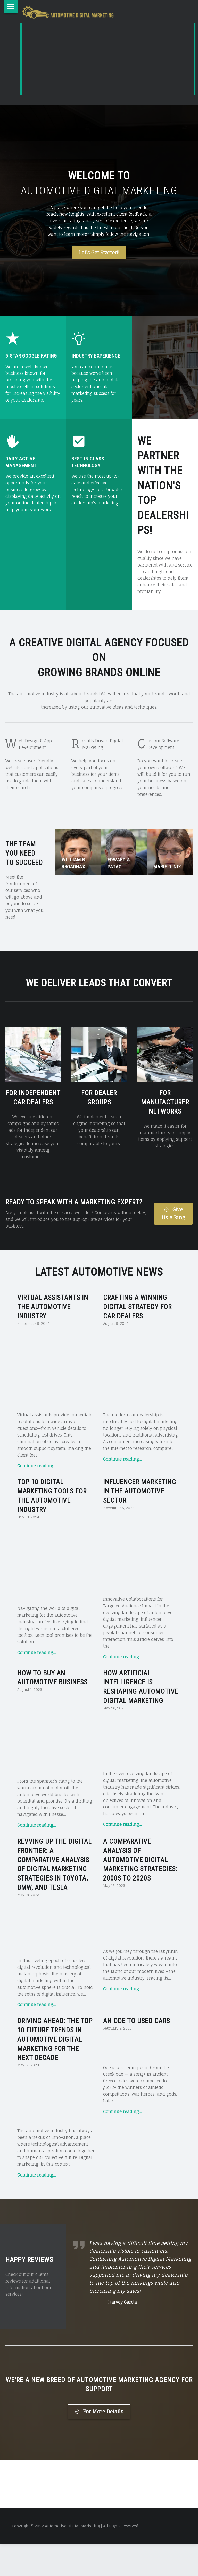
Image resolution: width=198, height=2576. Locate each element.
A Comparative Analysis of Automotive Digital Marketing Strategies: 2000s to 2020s (140, 1731)
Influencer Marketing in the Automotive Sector (139, 1427)
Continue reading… (36, 1401)
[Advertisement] (108, 60)
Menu (11, 6)
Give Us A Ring (173, 1213)
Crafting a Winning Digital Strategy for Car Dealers (137, 1307)
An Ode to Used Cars (136, 1892)
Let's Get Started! (99, 252)
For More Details (99, 2378)
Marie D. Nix (167, 867)
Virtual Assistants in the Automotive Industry (52, 1307)
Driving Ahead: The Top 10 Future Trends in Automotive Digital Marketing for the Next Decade (55, 1910)
